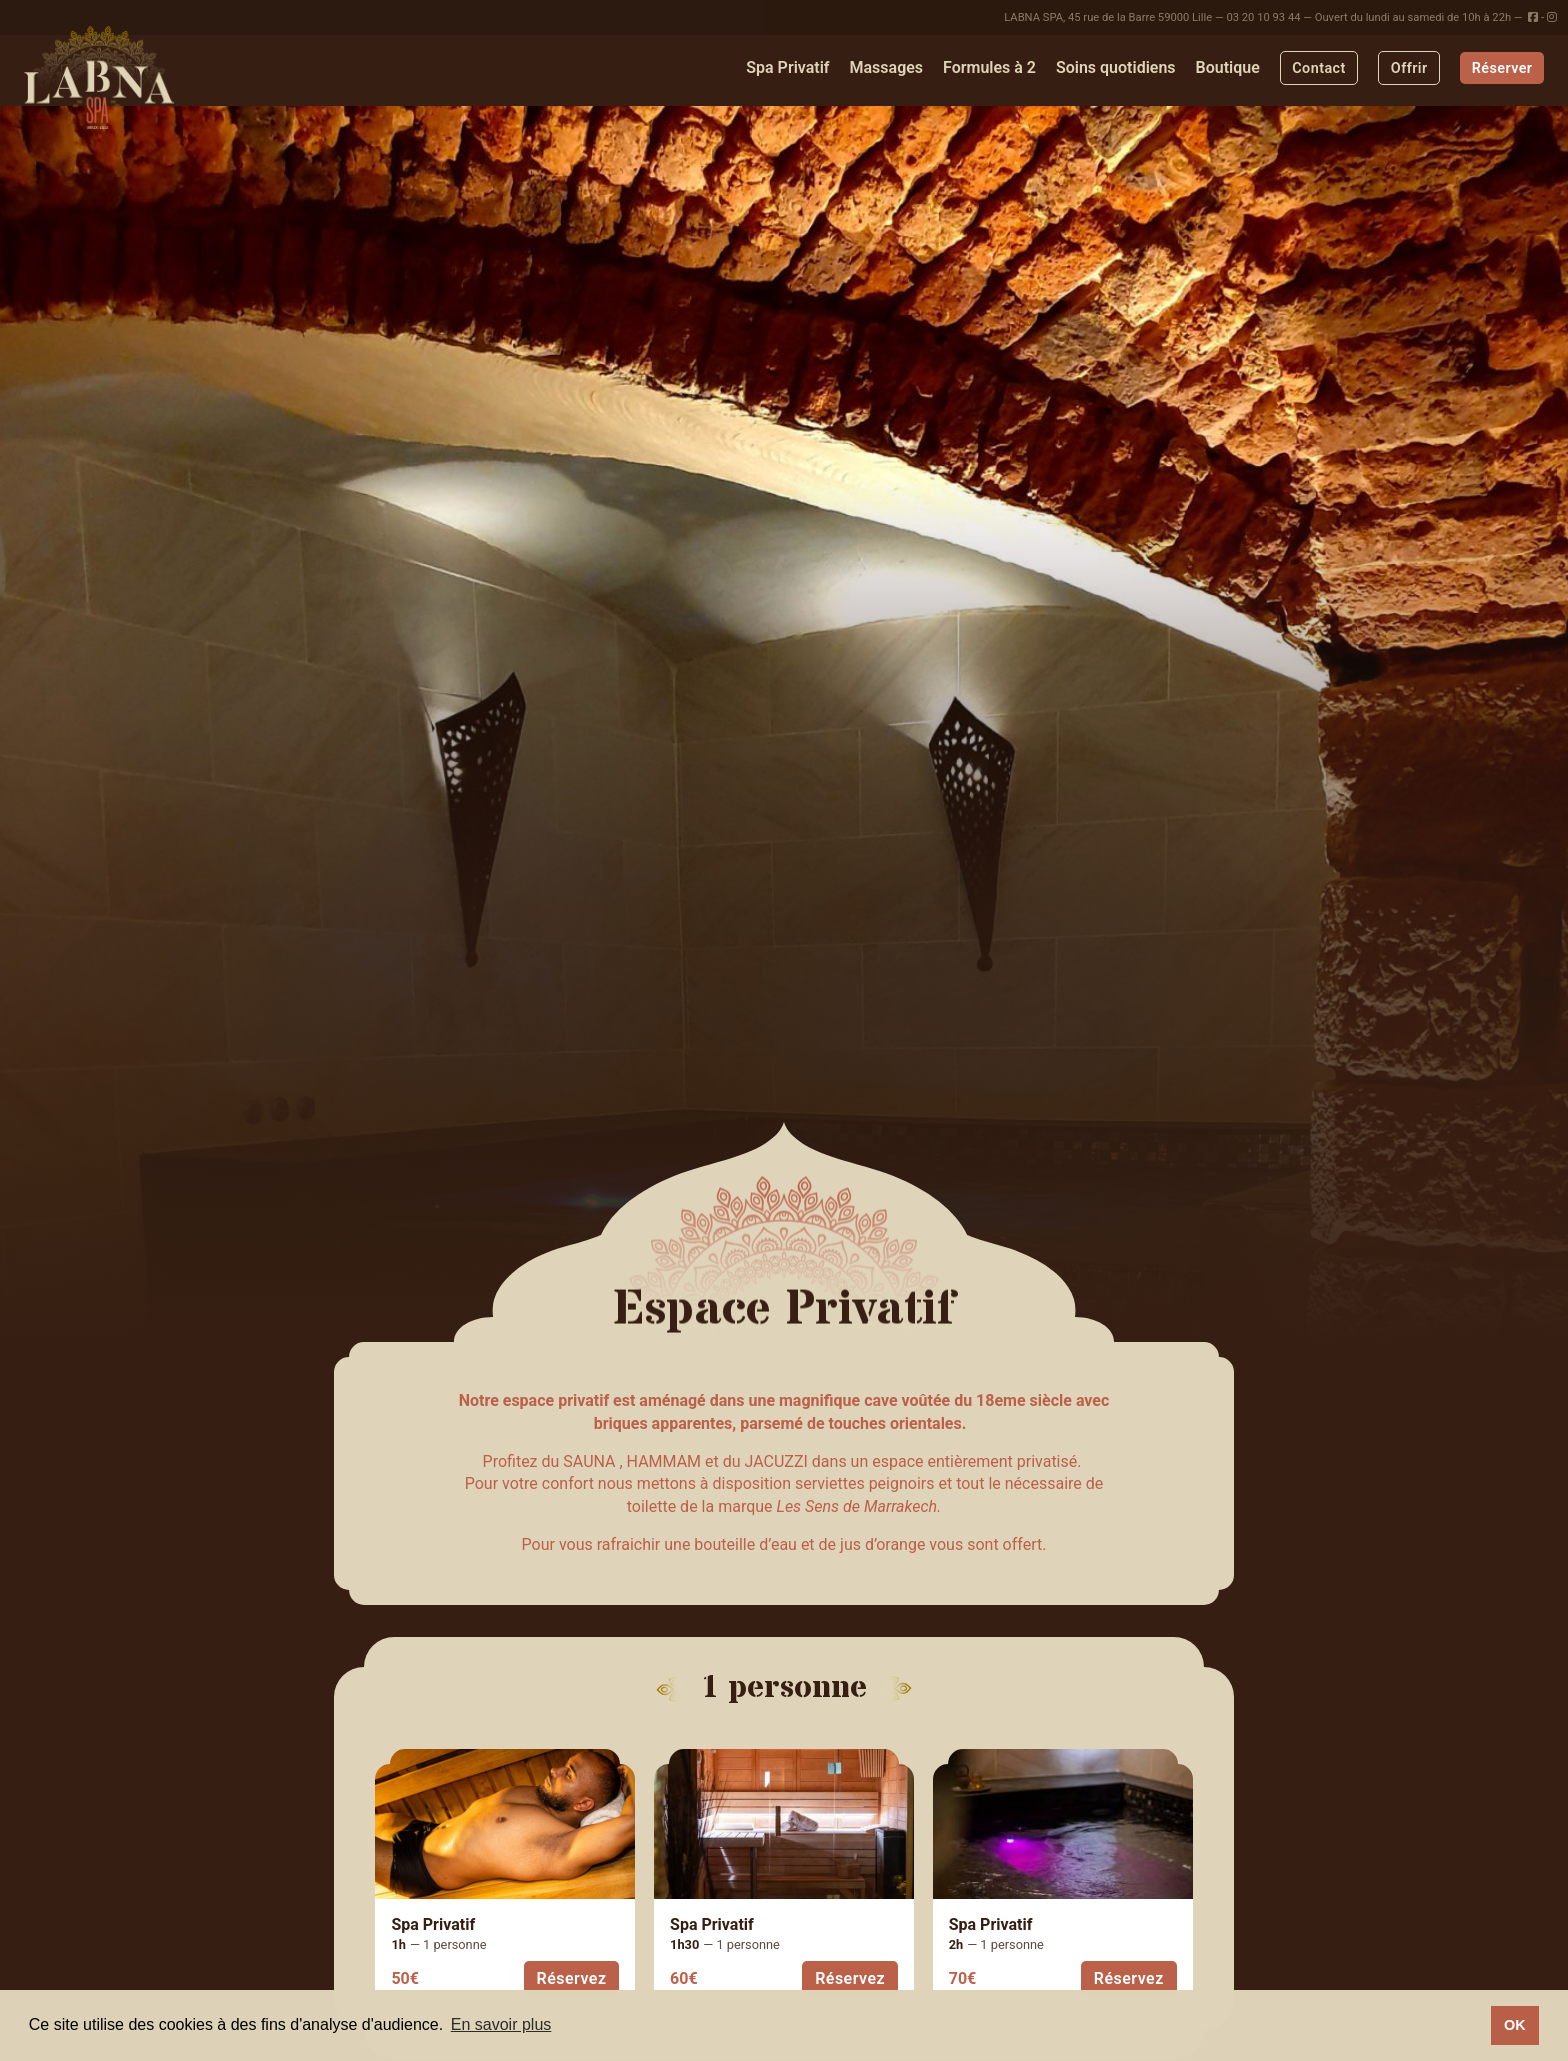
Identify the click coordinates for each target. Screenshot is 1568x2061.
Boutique (1228, 67)
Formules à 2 (989, 67)
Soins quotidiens (1116, 67)
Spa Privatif (787, 67)
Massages (886, 67)
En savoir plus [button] (501, 2024)
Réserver (1502, 68)
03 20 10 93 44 (1263, 17)
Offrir (1409, 68)
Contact (1319, 68)
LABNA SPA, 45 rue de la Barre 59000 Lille (1108, 17)
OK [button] (1515, 2025)
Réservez (572, 1978)
